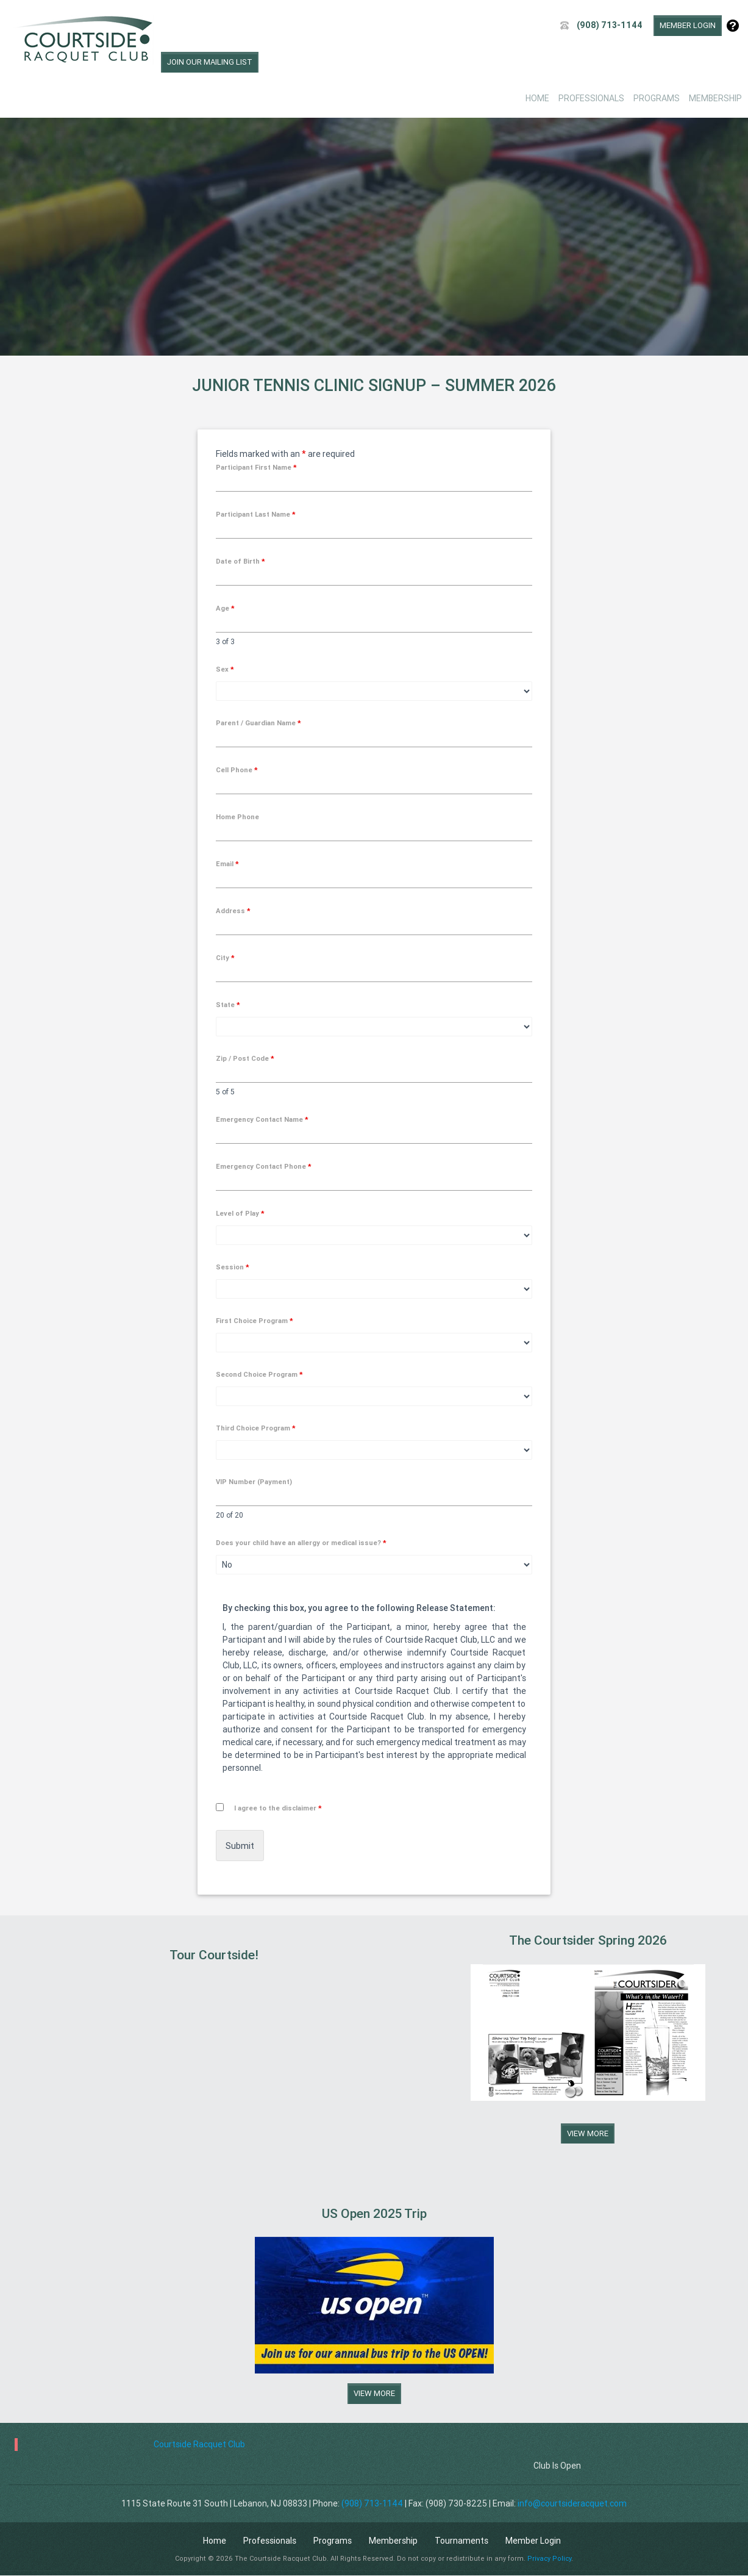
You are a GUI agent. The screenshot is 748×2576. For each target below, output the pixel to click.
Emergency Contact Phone (264, 1166)
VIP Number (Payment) (254, 1481)
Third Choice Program (256, 1428)
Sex (225, 669)
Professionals (591, 98)
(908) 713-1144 (610, 25)
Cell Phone (237, 770)
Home (537, 98)
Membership (715, 98)
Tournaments (461, 2540)
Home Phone (237, 817)
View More (587, 2133)
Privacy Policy (549, 2558)
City (225, 957)
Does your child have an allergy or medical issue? (301, 1542)
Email (227, 863)
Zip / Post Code (245, 1058)
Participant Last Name (256, 514)
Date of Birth (240, 561)
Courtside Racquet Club (199, 2444)
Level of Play (240, 1213)
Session (232, 1267)
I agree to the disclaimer (278, 1808)
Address (233, 910)
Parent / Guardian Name (258, 723)
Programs (656, 98)
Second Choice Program (259, 1374)
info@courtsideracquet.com (572, 2503)
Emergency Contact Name (262, 1119)
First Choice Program (254, 1320)
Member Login (688, 25)
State (228, 1004)
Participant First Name (256, 467)
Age (225, 608)
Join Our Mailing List (209, 62)
